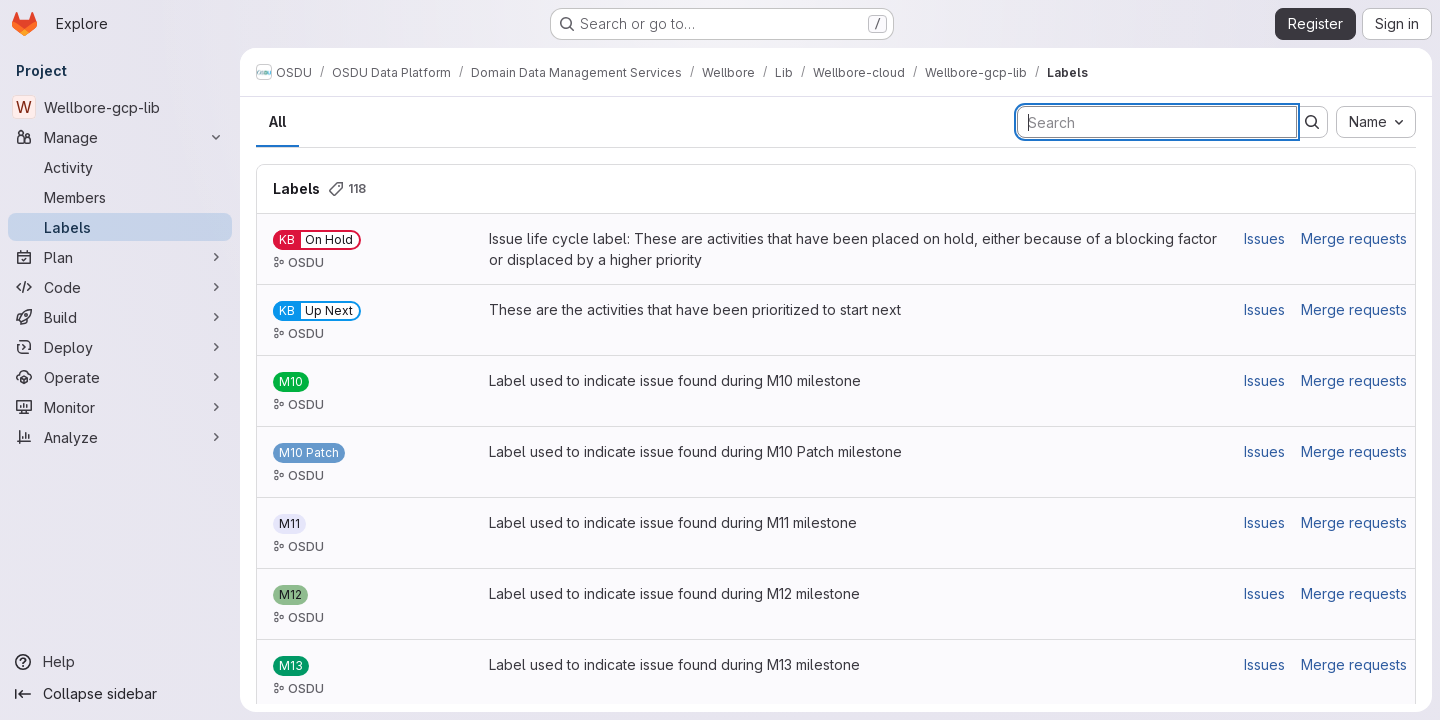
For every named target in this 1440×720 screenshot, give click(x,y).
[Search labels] (1157, 122)
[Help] (120, 662)
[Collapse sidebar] (120, 694)
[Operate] (120, 377)
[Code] (120, 287)
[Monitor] (120, 407)
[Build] (120, 317)
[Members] (120, 197)
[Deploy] (120, 347)
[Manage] (120, 137)
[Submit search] (1312, 122)
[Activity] (120, 167)
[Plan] (120, 257)
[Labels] (120, 227)
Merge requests (1354, 238)
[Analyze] (120, 437)
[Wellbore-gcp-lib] (120, 107)
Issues (1264, 238)
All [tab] (277, 121)
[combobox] (1376, 122)
